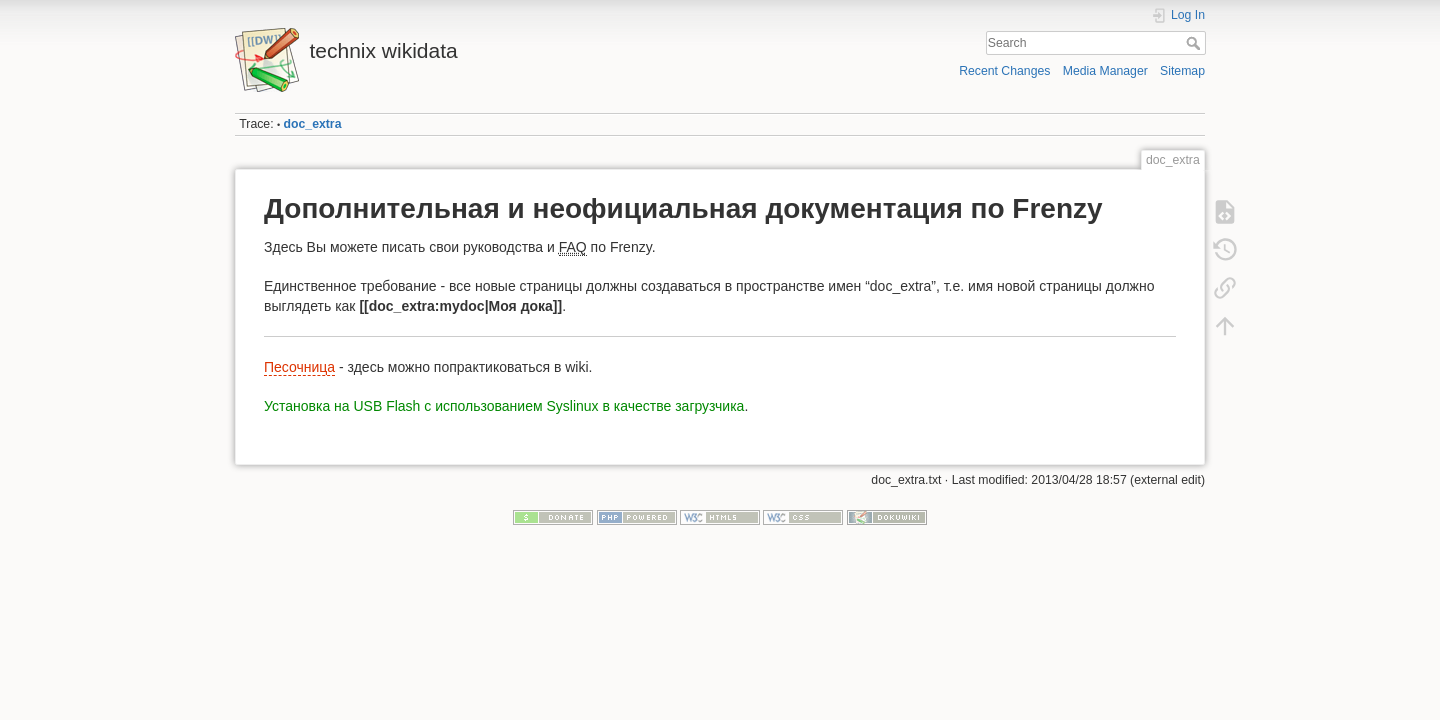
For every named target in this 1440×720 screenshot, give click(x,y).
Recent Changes (1004, 71)
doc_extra (313, 124)
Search (1195, 43)
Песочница (299, 367)
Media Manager (1105, 71)
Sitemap (1182, 71)
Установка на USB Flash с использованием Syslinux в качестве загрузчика (504, 406)
